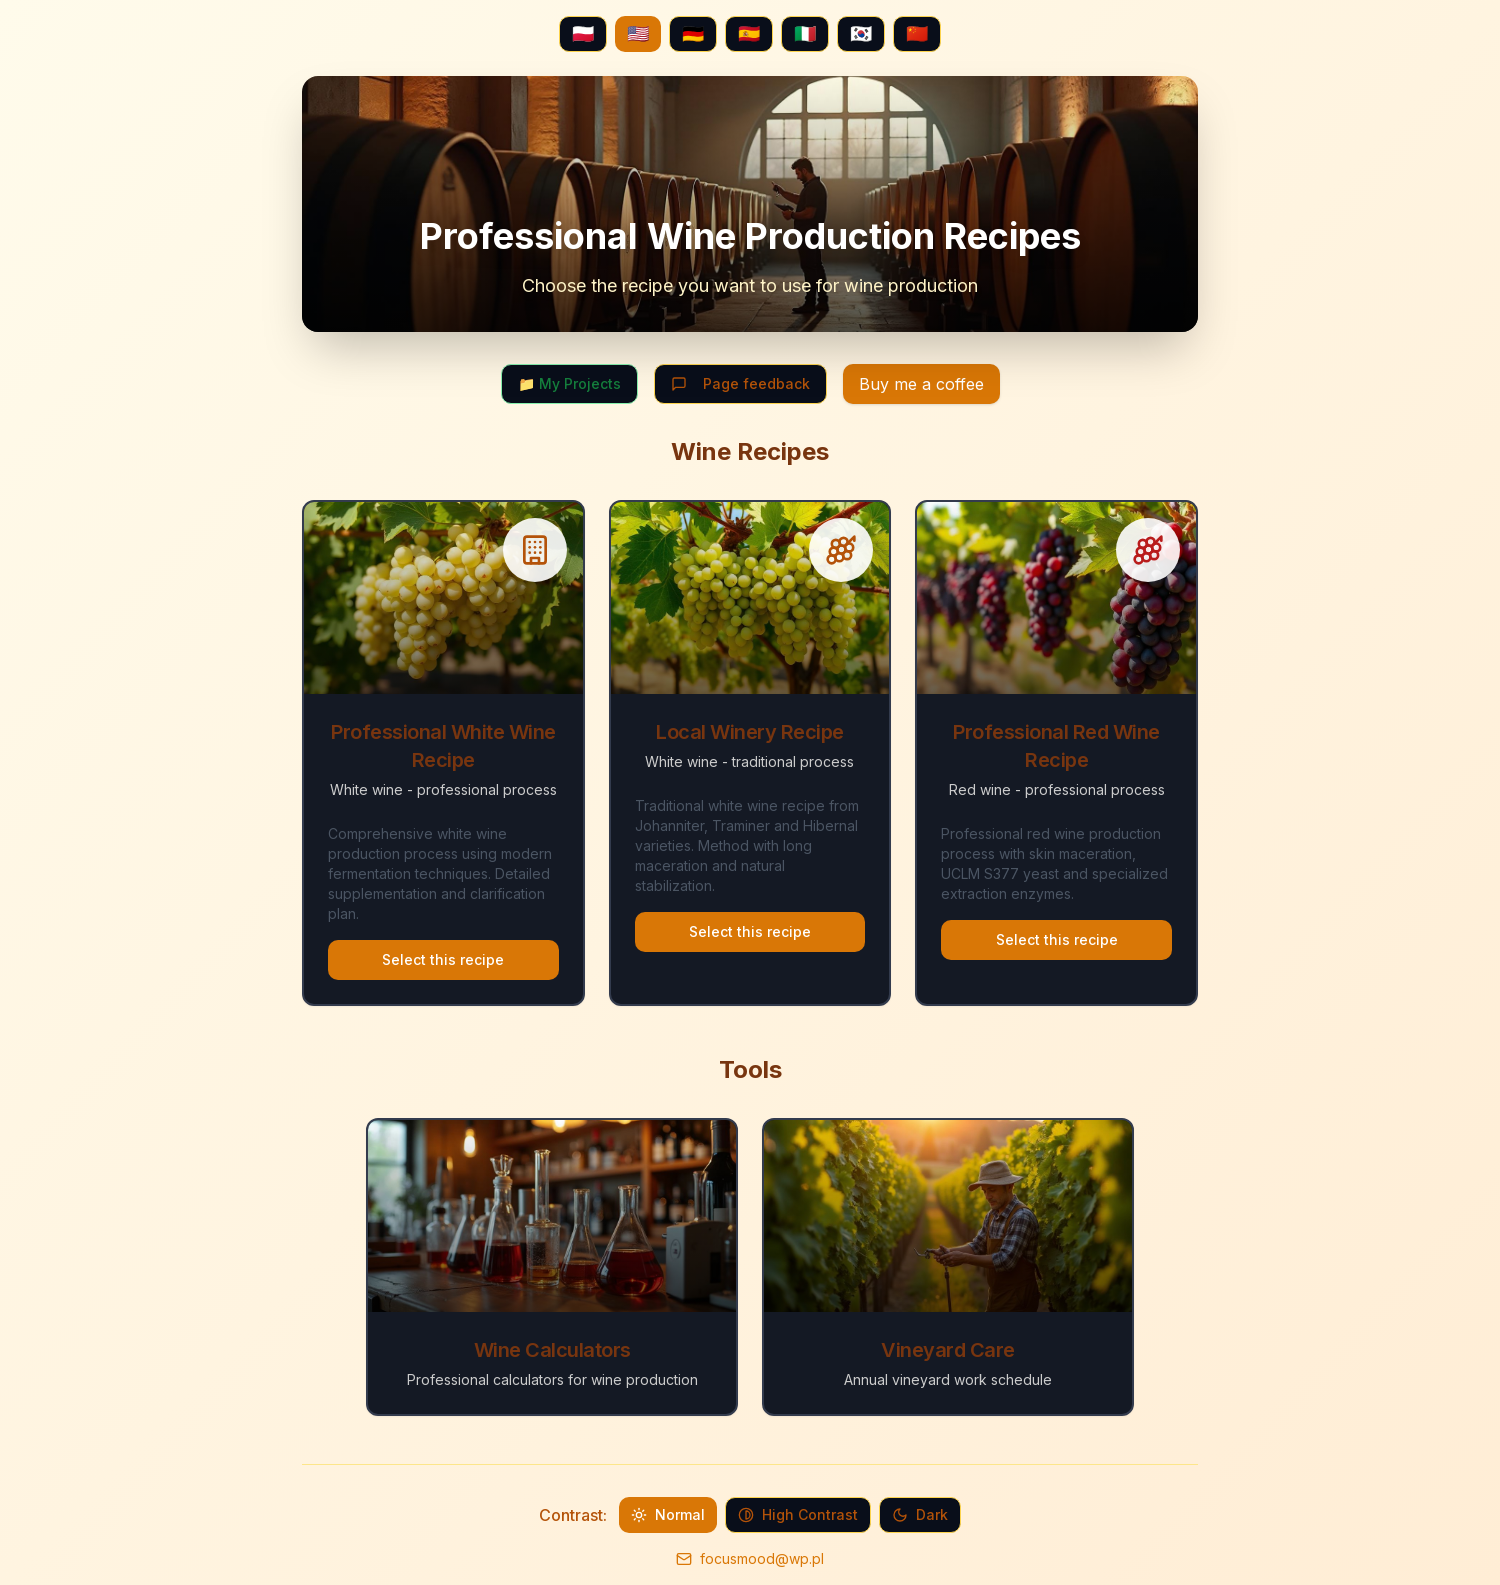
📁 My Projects (569, 383)
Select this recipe (443, 959)
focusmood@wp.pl (762, 1558)
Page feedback (740, 383)
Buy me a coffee (921, 384)
